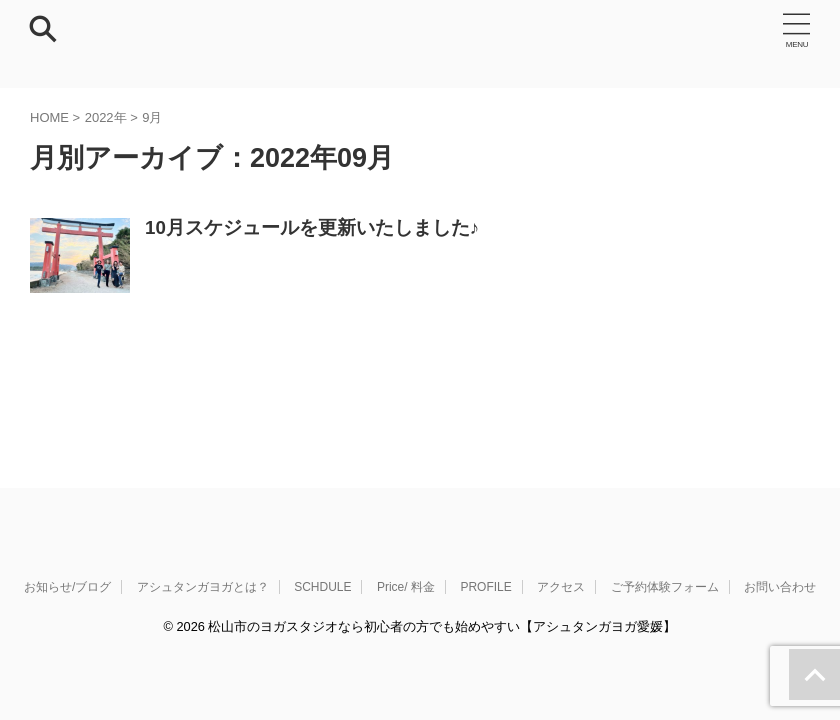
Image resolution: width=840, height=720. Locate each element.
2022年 (106, 117)
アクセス (561, 587)
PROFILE (485, 587)
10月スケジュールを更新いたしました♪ (312, 227)
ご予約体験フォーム (665, 587)
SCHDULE (322, 587)
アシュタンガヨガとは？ (203, 587)
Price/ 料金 (406, 587)
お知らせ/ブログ (67, 587)
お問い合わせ (780, 587)
